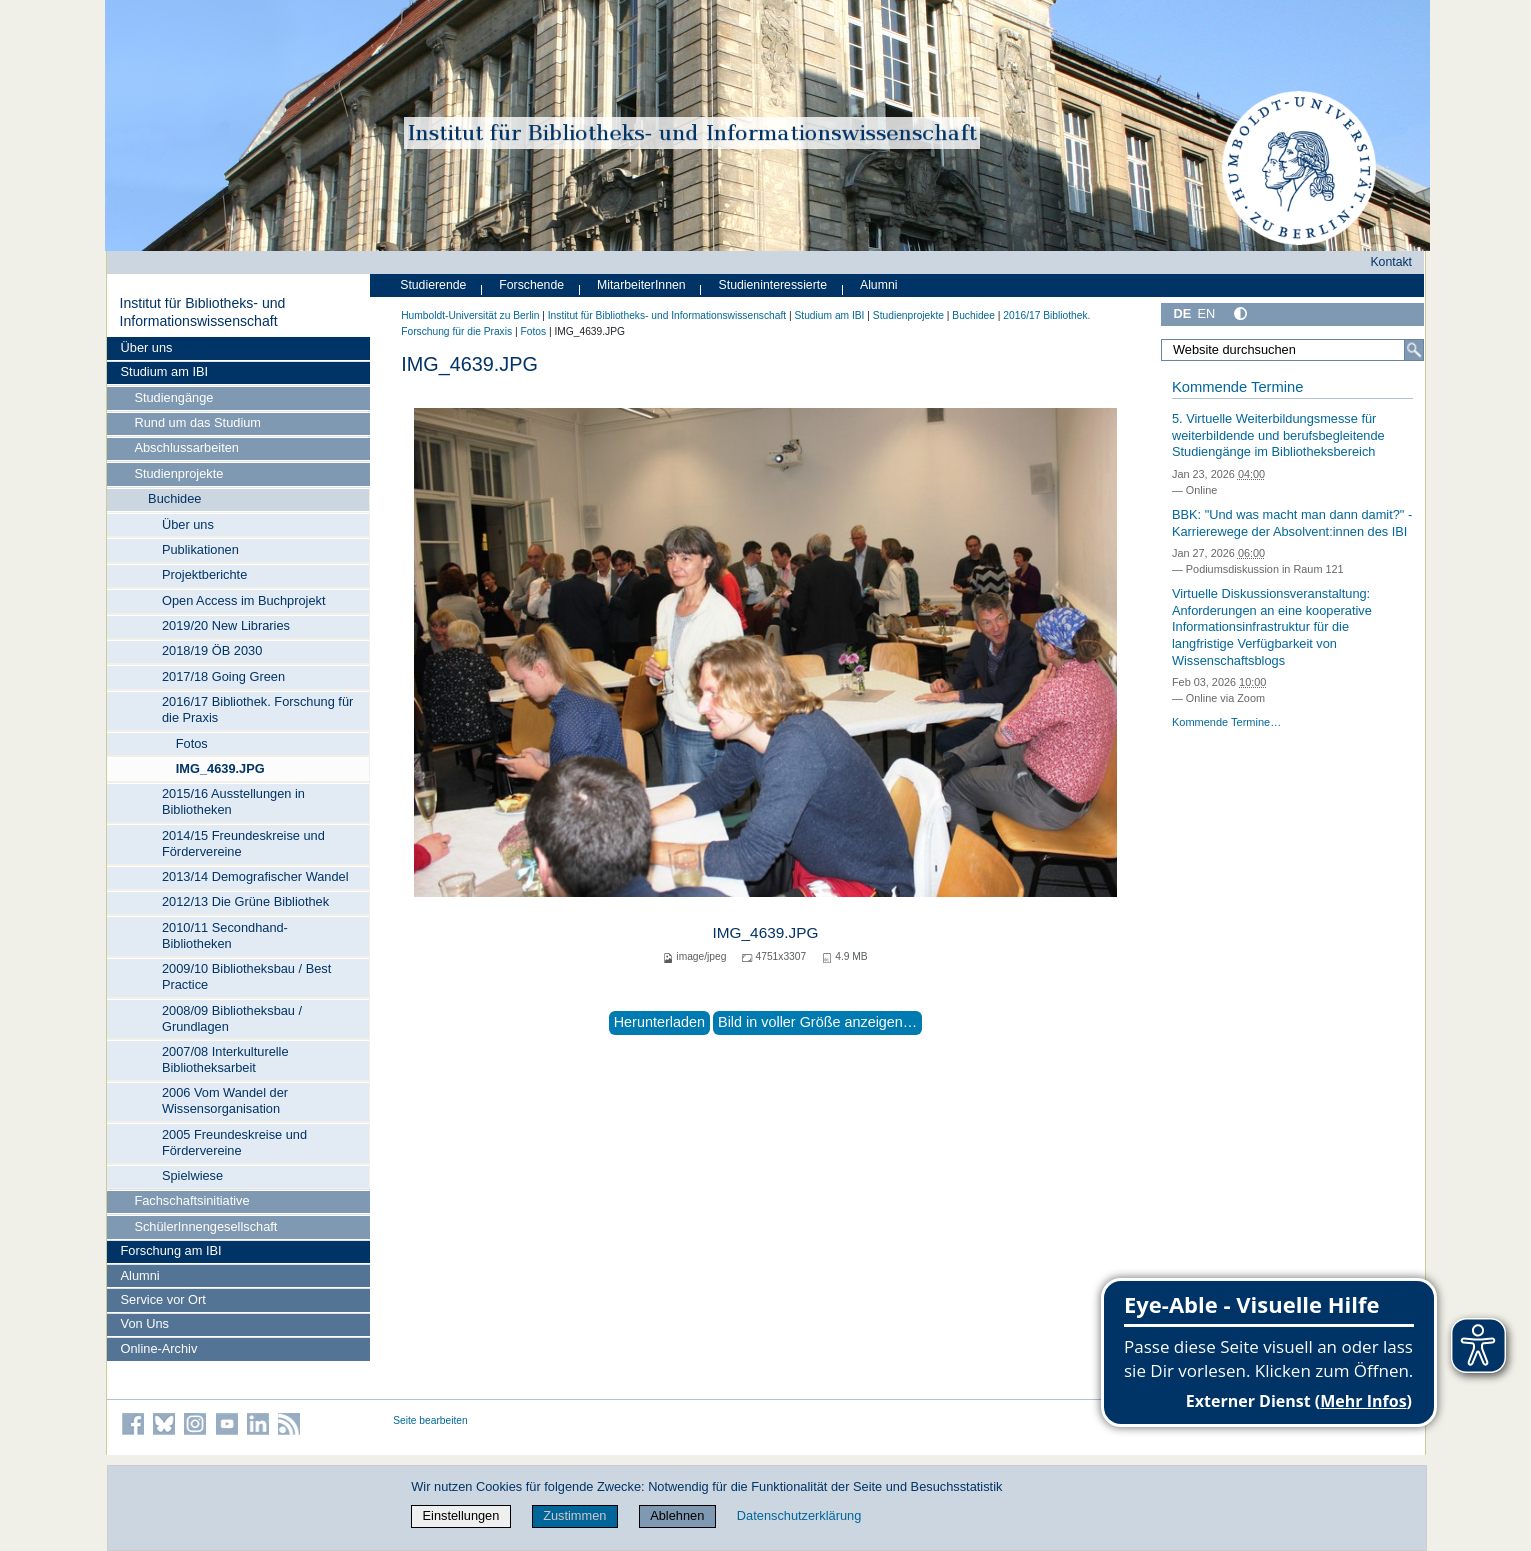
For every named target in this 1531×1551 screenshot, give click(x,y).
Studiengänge (173, 397)
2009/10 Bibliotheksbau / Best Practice (246, 976)
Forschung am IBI (171, 1250)
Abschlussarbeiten (186, 447)
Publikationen (200, 549)
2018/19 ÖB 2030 (212, 650)
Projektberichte (204, 574)
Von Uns (145, 1323)
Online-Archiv (159, 1348)
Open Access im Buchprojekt (244, 600)
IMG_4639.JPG (220, 768)
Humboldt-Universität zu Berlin (470, 315)
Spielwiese (192, 1175)
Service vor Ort (163, 1299)
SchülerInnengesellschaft (205, 1226)
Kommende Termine (1237, 387)
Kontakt (1391, 262)
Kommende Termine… (1226, 722)
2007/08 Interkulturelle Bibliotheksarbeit (225, 1059)
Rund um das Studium (197, 422)
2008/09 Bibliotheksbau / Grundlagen (232, 1018)
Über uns (147, 347)
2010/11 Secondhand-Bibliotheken (225, 935)
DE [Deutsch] (1183, 313)
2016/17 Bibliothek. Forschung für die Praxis (257, 709)
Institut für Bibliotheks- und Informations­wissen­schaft (202, 312)
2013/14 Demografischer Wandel (255, 876)
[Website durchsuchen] (1293, 350)
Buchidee (174, 498)
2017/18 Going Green (223, 676)
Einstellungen (461, 1515)
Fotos (192, 743)
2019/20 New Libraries (226, 625)
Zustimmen (574, 1515)
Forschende (531, 285)
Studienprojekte (178, 473)
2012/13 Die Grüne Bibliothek (245, 901)
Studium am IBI (164, 371)
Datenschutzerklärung (799, 1515)
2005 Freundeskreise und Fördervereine (234, 1142)
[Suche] (1414, 350)
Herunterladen (659, 1022)
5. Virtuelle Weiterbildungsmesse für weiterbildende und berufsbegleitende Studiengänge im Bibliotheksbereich (1278, 435)
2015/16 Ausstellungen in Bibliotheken (233, 801)
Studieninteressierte (773, 285)
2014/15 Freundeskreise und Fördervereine (243, 843)
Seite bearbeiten (430, 1420)
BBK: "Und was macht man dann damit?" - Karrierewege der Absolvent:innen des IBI (1292, 523)
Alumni (140, 1275)
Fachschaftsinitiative (191, 1200)
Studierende (433, 285)
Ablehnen (677, 1515)
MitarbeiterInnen (641, 285)
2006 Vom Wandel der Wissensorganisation (225, 1100)
